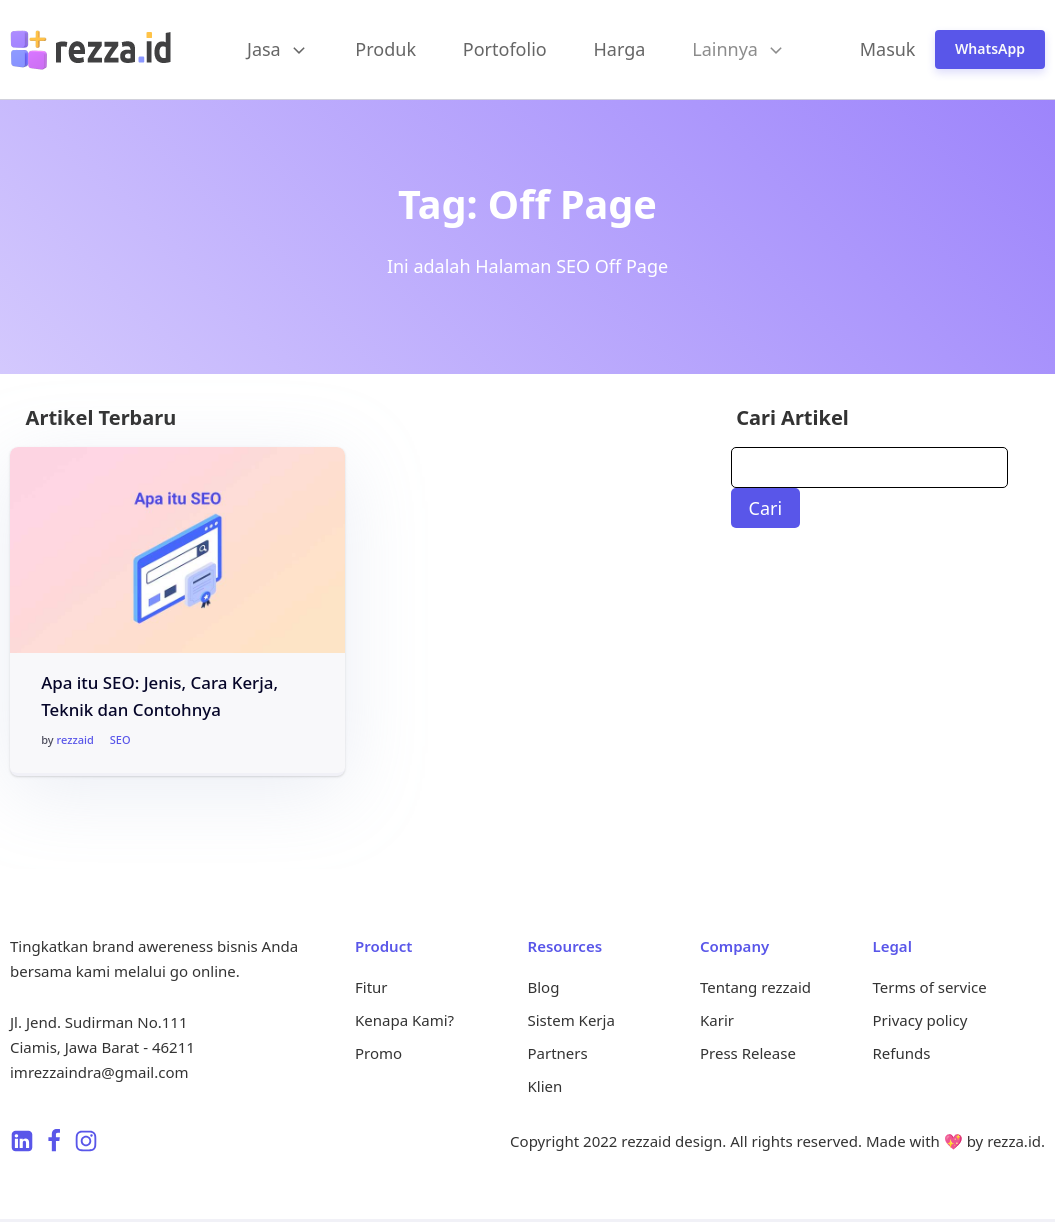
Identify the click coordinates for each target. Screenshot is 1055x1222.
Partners (558, 1053)
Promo (378, 1053)
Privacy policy (920, 1020)
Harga (620, 49)
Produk (385, 49)
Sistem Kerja (571, 1020)
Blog (544, 987)
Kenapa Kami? (404, 1020)
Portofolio (505, 49)
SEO (120, 739)
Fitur (371, 987)
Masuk (888, 49)
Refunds (902, 1053)
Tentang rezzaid (755, 987)
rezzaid (75, 739)
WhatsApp (990, 48)
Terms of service (930, 987)
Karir (717, 1020)
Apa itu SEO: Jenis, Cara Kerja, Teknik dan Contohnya (159, 696)
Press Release (748, 1053)
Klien (545, 1086)
